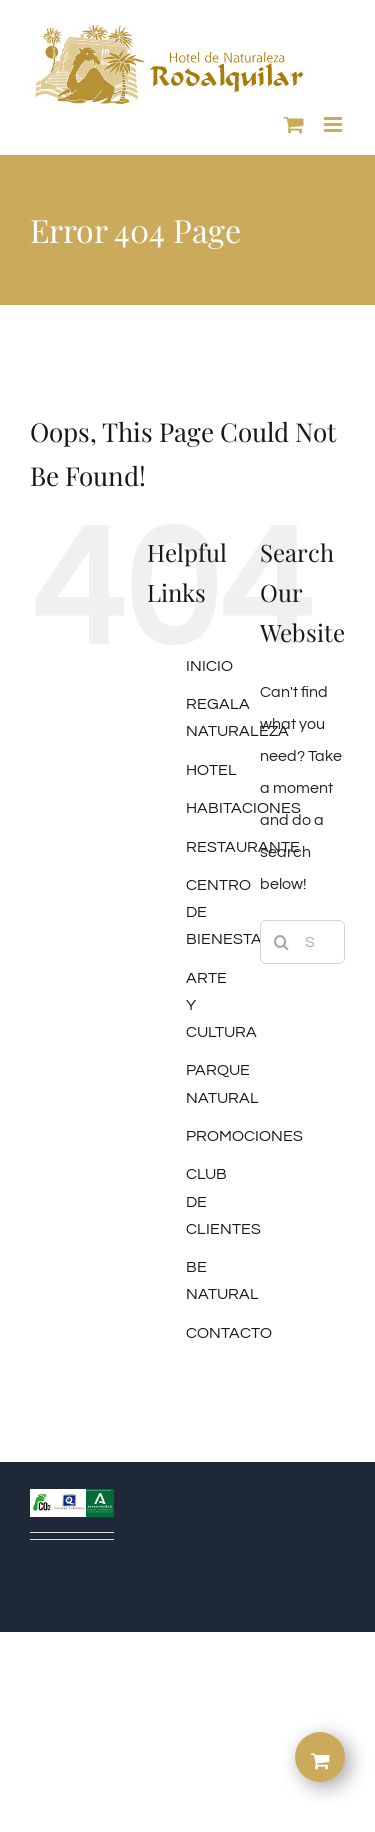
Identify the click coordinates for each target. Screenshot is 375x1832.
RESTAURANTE (243, 847)
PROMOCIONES (244, 1136)
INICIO (209, 666)
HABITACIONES (243, 808)
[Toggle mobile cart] (294, 124)
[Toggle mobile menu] (334, 124)
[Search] (282, 942)
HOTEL (211, 770)
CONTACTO (229, 1333)
